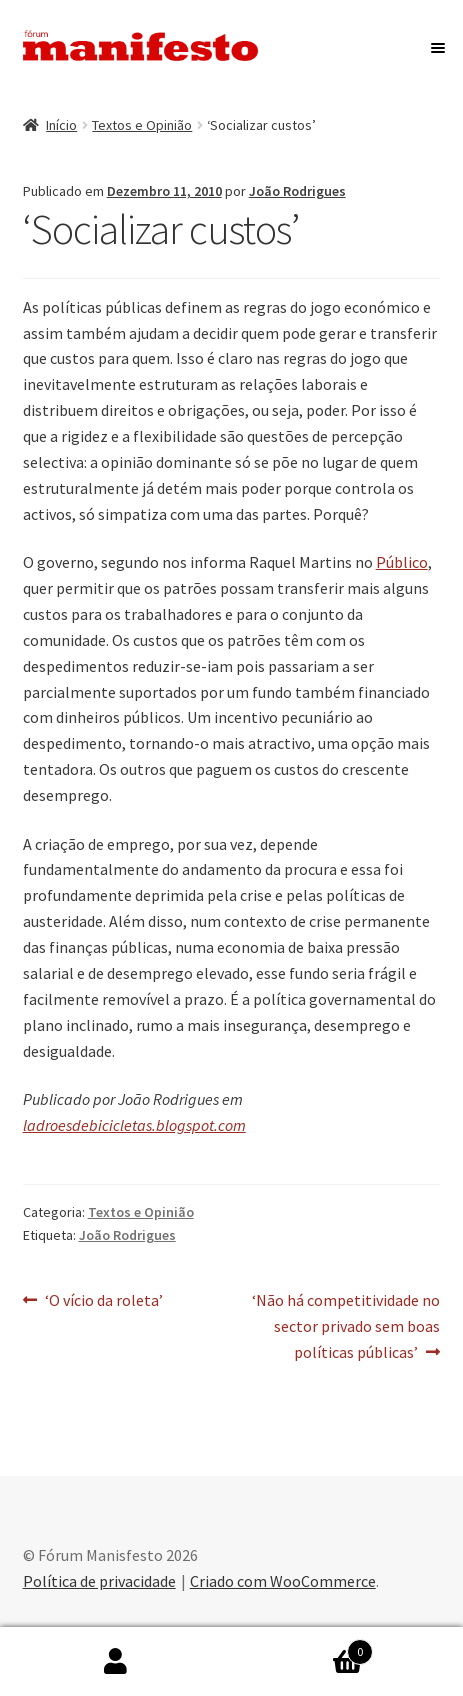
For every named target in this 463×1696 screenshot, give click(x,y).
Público (402, 562)
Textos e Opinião (142, 125)
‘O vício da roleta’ (103, 1301)
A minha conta (116, 1662)
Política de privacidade (99, 1581)
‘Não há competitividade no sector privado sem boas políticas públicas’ (345, 1325)
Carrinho (303, 1647)
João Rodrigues (297, 191)
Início (61, 125)
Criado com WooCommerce (283, 1581)
